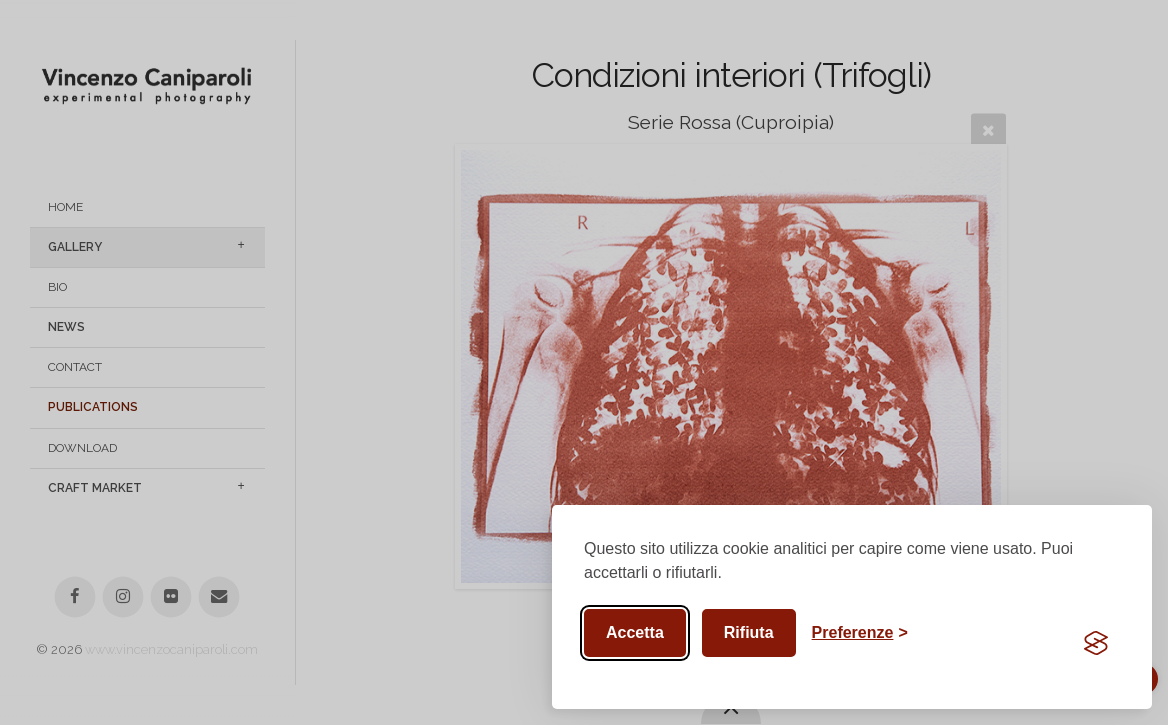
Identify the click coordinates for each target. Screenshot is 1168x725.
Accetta (635, 632)
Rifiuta (749, 632)
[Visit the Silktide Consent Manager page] (1096, 643)
